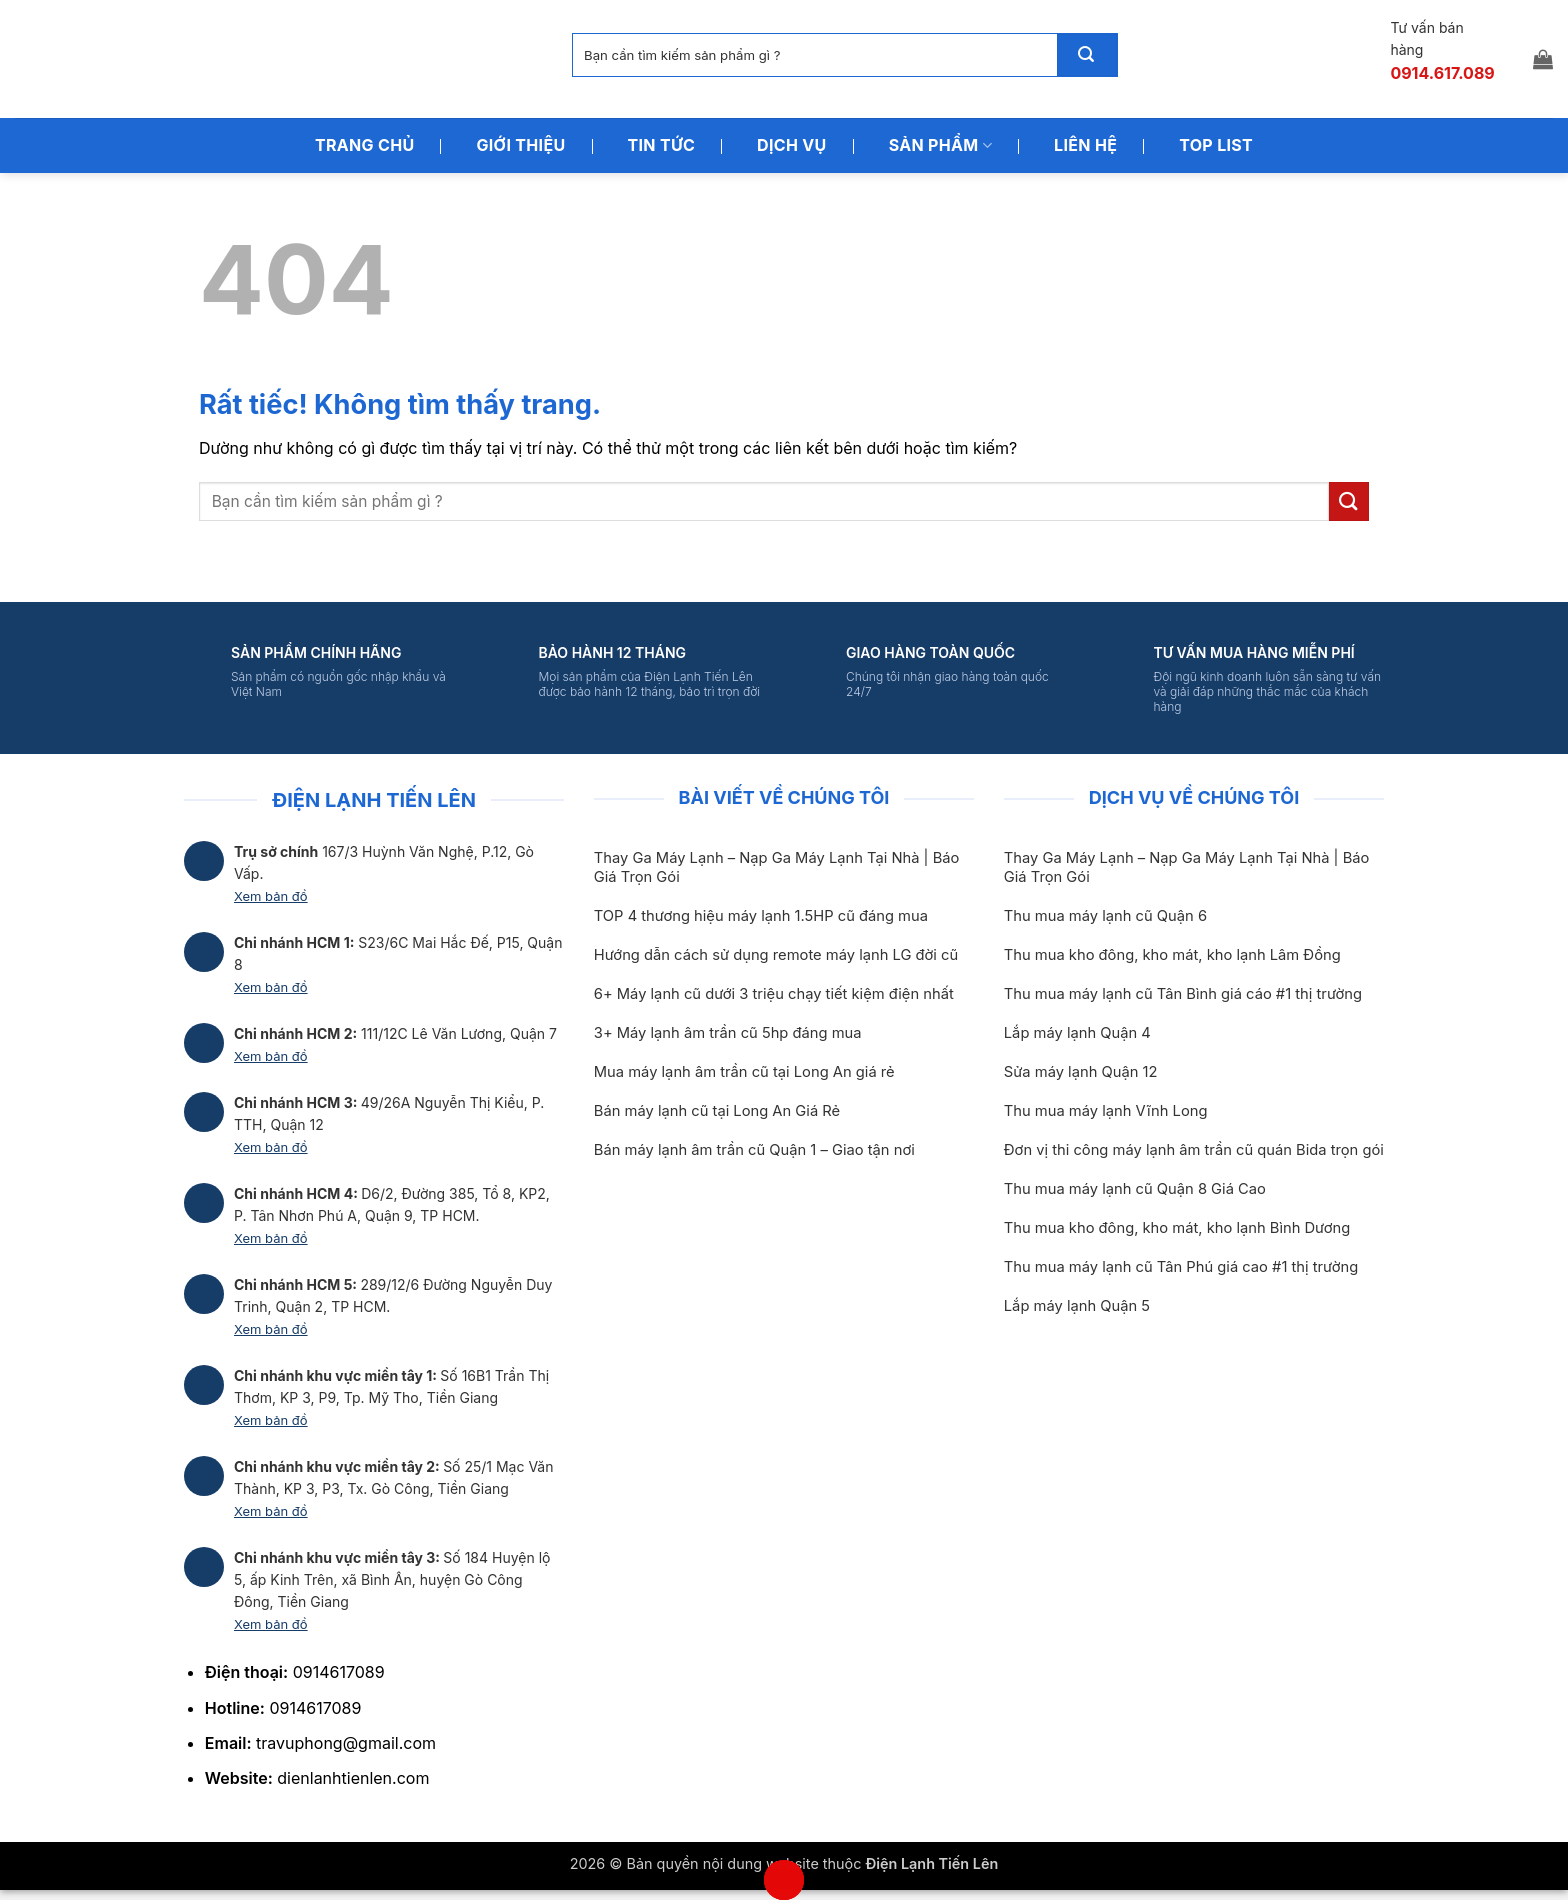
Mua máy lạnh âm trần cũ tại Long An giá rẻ (744, 1072)
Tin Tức (662, 145)
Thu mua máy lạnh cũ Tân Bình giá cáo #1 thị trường (1183, 994)
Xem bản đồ (271, 896)
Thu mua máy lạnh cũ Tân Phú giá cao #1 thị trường (1181, 1267)
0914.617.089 (1442, 73)
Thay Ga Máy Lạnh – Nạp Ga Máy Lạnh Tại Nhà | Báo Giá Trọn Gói (777, 867)
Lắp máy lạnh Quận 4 (1077, 1033)
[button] (1543, 59)
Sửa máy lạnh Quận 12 (1081, 1072)
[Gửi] (1087, 55)
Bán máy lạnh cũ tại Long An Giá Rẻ (717, 1111)
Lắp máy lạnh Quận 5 (1077, 1306)
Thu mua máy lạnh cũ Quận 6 (1105, 916)
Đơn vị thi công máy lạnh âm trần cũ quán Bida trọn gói (1194, 1150)
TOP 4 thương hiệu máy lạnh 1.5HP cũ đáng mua (761, 916)
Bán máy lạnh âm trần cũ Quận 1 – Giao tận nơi (754, 1150)
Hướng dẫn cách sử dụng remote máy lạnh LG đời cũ (776, 955)
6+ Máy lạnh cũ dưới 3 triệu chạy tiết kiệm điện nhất (774, 994)
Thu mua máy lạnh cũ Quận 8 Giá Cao (1135, 1189)
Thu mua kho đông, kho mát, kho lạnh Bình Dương (1177, 1228)
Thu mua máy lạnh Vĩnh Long (1106, 1111)
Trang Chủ (365, 145)
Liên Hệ (1085, 145)
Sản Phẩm (940, 145)
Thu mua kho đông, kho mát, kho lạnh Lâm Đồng (1172, 955)
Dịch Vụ (792, 145)
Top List (1216, 145)
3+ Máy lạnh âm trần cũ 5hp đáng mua (728, 1033)
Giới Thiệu (520, 145)
